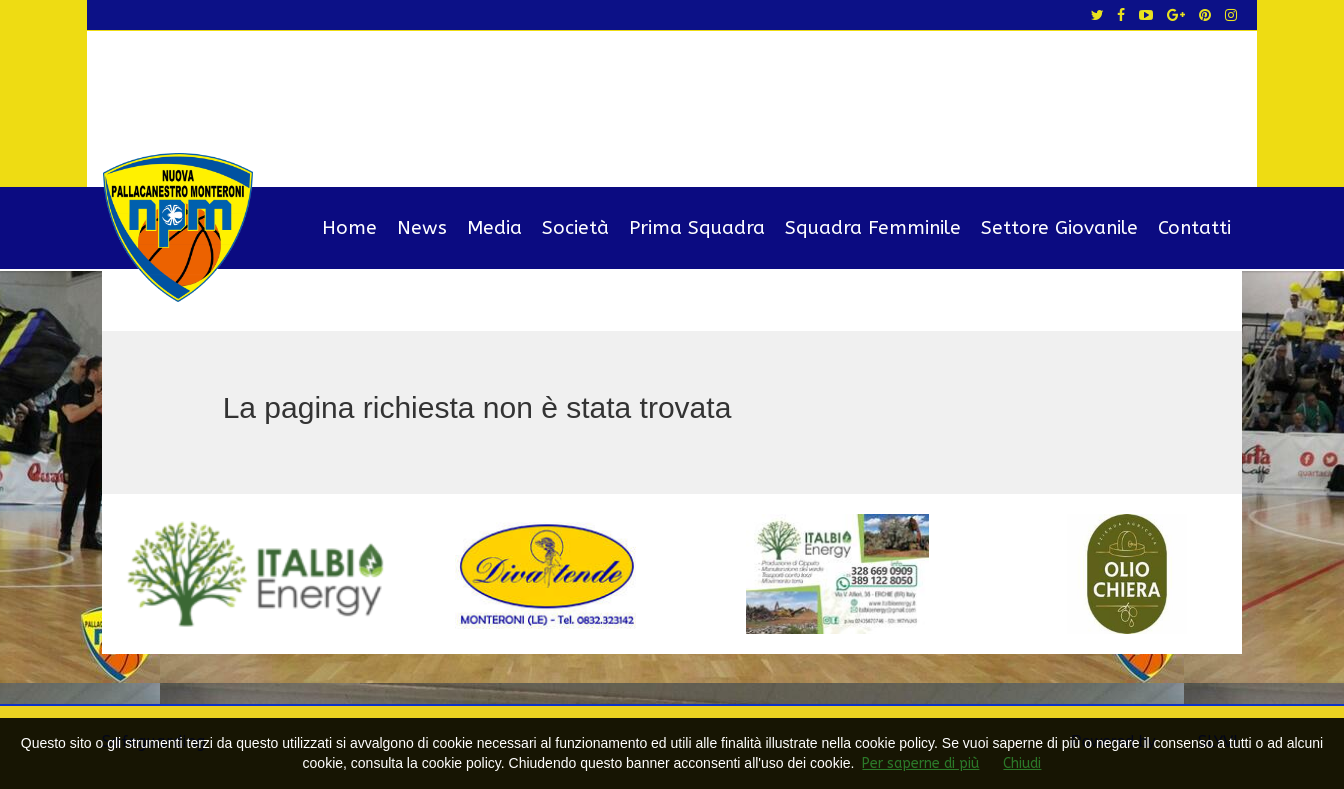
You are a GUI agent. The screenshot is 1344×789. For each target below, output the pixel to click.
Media (494, 228)
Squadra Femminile (873, 228)
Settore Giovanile (1059, 228)
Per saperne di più (920, 763)
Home (349, 228)
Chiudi (1022, 763)
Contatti (1194, 228)
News (422, 228)
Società (575, 228)
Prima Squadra (697, 228)
